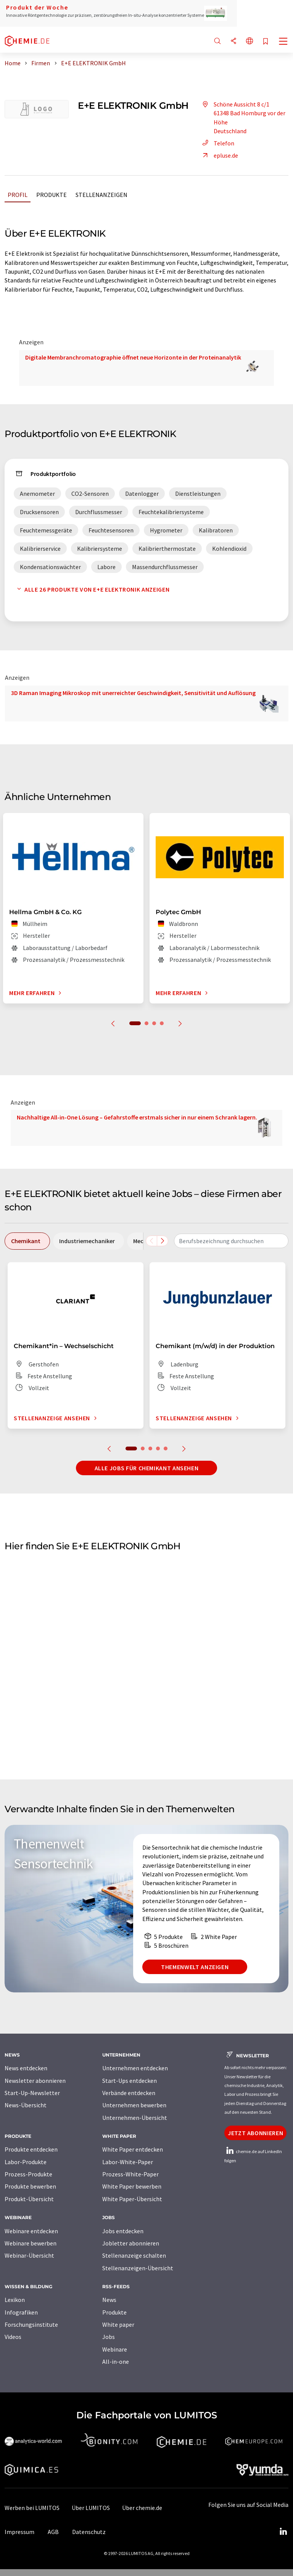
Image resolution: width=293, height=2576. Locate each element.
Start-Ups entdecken (129, 2080)
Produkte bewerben (30, 2186)
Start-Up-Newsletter (32, 2093)
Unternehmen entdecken (135, 2068)
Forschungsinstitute (31, 2324)
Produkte (51, 194)
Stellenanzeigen (101, 194)
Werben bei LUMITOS (32, 2507)
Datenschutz (89, 2532)
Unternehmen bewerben (134, 2105)
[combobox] (231, 1241)
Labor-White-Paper (127, 2162)
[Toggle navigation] (283, 42)
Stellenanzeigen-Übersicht (137, 2268)
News (109, 2299)
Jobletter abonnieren (130, 2243)
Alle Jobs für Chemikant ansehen (147, 1468)
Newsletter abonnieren (35, 2080)
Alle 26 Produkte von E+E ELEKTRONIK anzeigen (91, 589)
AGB (53, 2532)
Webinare (114, 2349)
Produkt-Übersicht (29, 2199)
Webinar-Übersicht (29, 2255)
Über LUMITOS (91, 2507)
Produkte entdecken (31, 2149)
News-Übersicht (26, 2105)
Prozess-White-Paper (130, 2174)
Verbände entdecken (128, 2093)
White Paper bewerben (131, 2186)
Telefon (217, 143)
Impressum (19, 2532)
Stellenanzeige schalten (134, 2255)
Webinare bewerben (30, 2243)
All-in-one (115, 2361)
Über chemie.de (142, 2507)
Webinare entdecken (31, 2231)
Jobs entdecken (122, 2231)
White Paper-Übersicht (132, 2199)
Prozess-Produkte (28, 2174)
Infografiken (21, 2312)
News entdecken (26, 2068)
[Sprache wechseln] (249, 41)
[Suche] (217, 41)
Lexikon (15, 2299)
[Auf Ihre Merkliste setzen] (265, 41)
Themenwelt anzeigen (195, 1967)
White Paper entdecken (132, 2149)
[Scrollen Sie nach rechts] (162, 1241)
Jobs (108, 2336)
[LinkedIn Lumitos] (283, 2532)
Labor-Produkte (26, 2162)
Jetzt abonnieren (255, 2133)
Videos (13, 2336)
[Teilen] (233, 41)
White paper (118, 2324)
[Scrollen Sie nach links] (151, 1241)
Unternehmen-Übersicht (134, 2117)
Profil (17, 194)
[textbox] (231, 1240)
